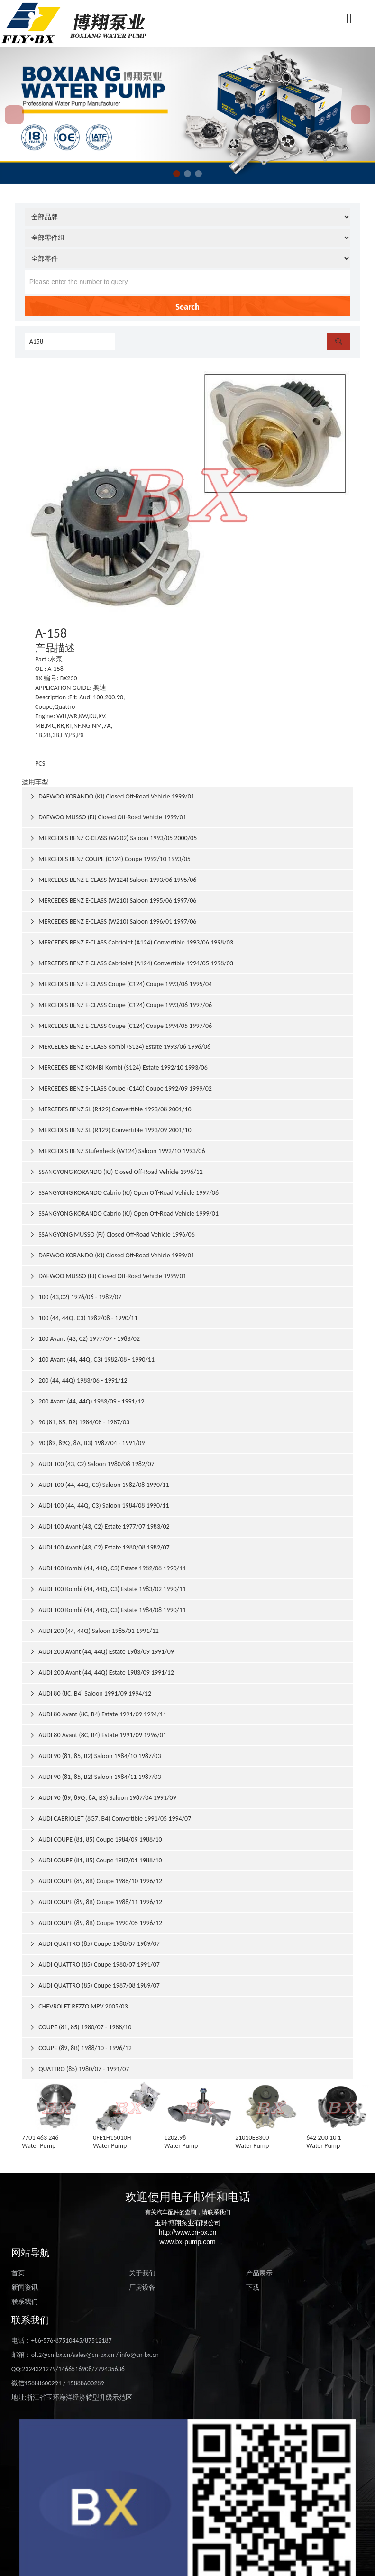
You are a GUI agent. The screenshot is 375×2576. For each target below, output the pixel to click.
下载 (252, 2287)
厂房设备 (142, 2287)
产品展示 (259, 2273)
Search (187, 306)
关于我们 (142, 2273)
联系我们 (24, 2302)
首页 (18, 2273)
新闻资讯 (24, 2287)
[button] (176, 173)
